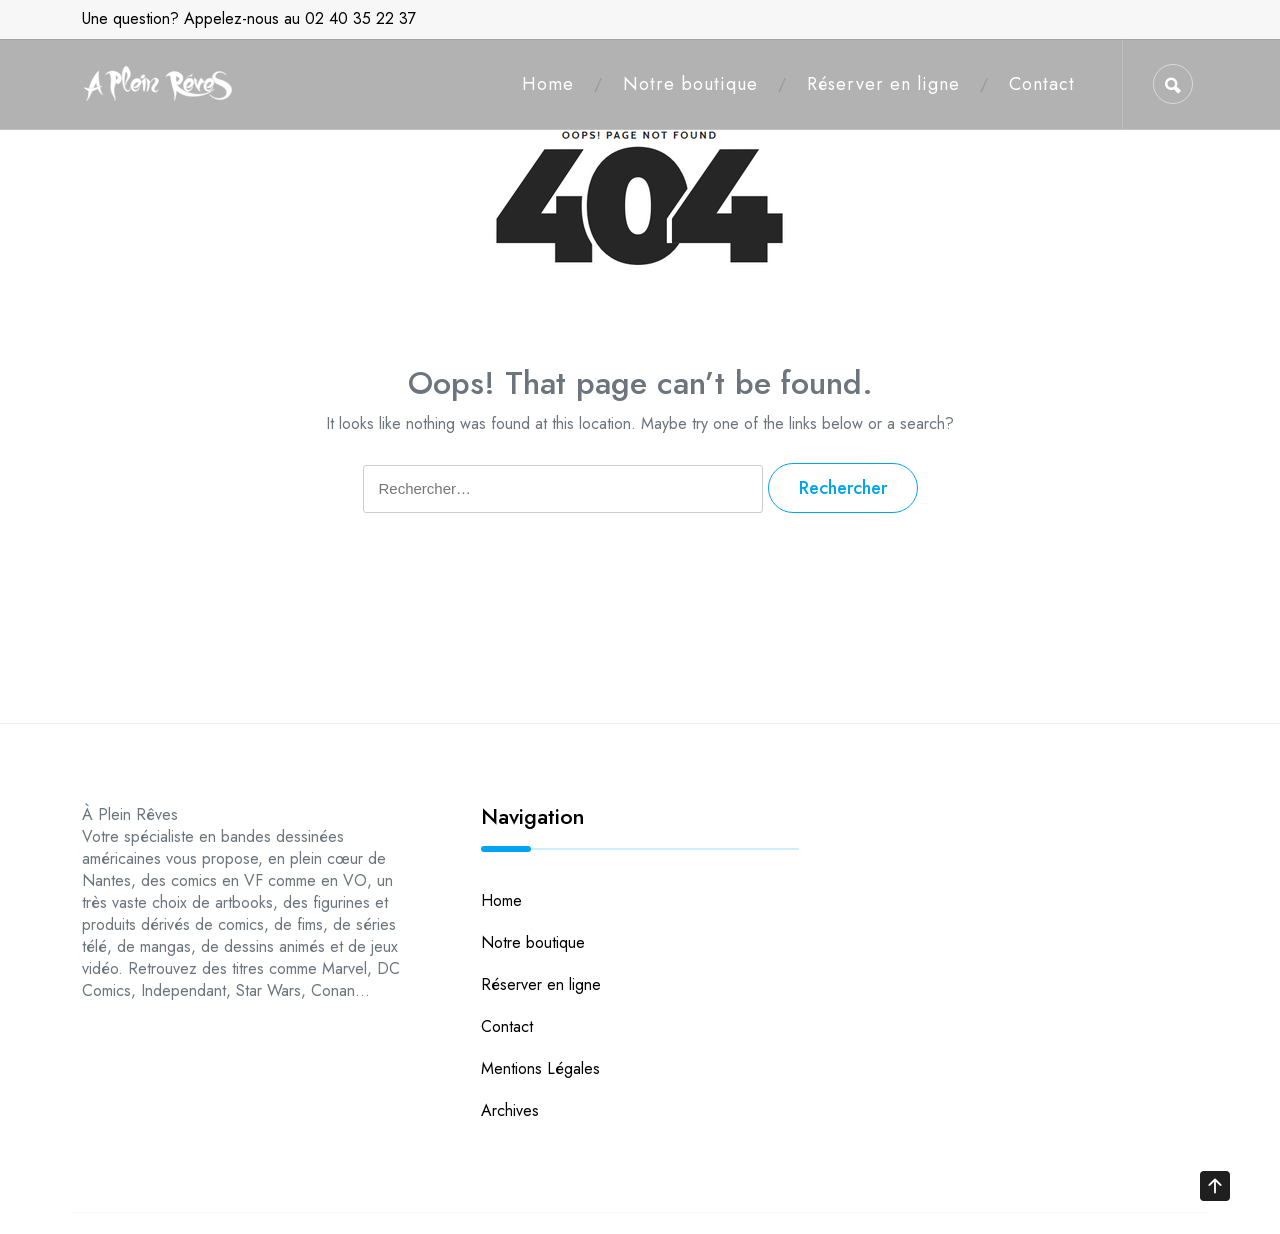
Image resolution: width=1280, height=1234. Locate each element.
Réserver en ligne (883, 84)
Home (548, 84)
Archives (510, 1110)
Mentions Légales (540, 1068)
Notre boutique (690, 84)
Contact (1042, 84)
